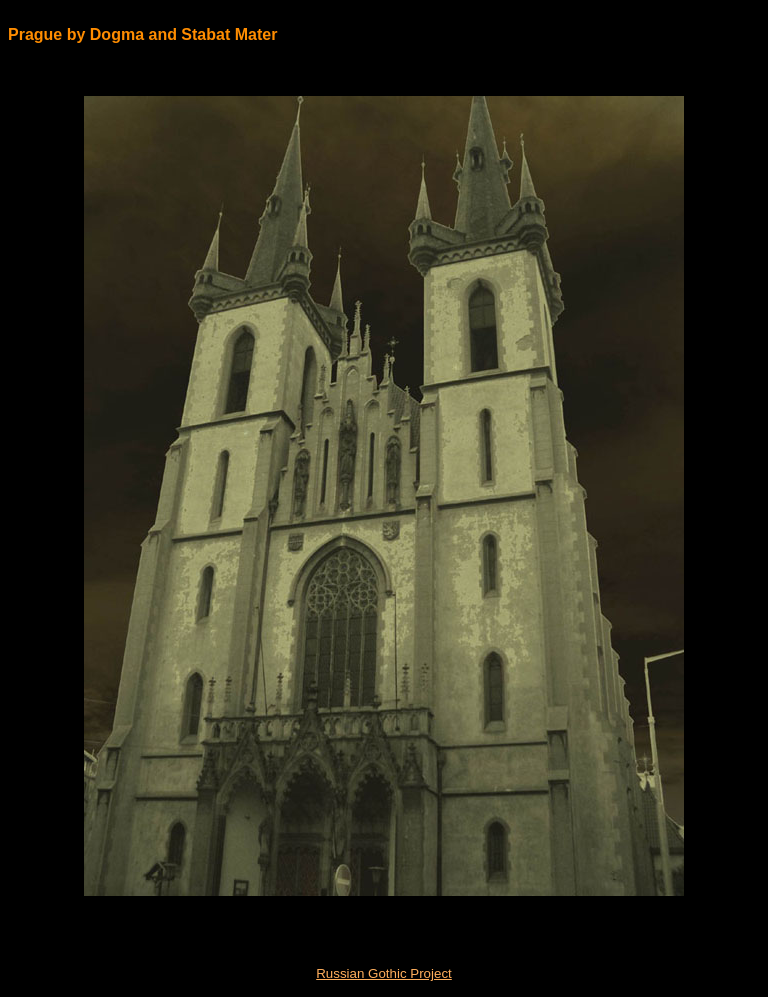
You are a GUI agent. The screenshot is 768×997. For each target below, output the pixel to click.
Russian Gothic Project (384, 973)
